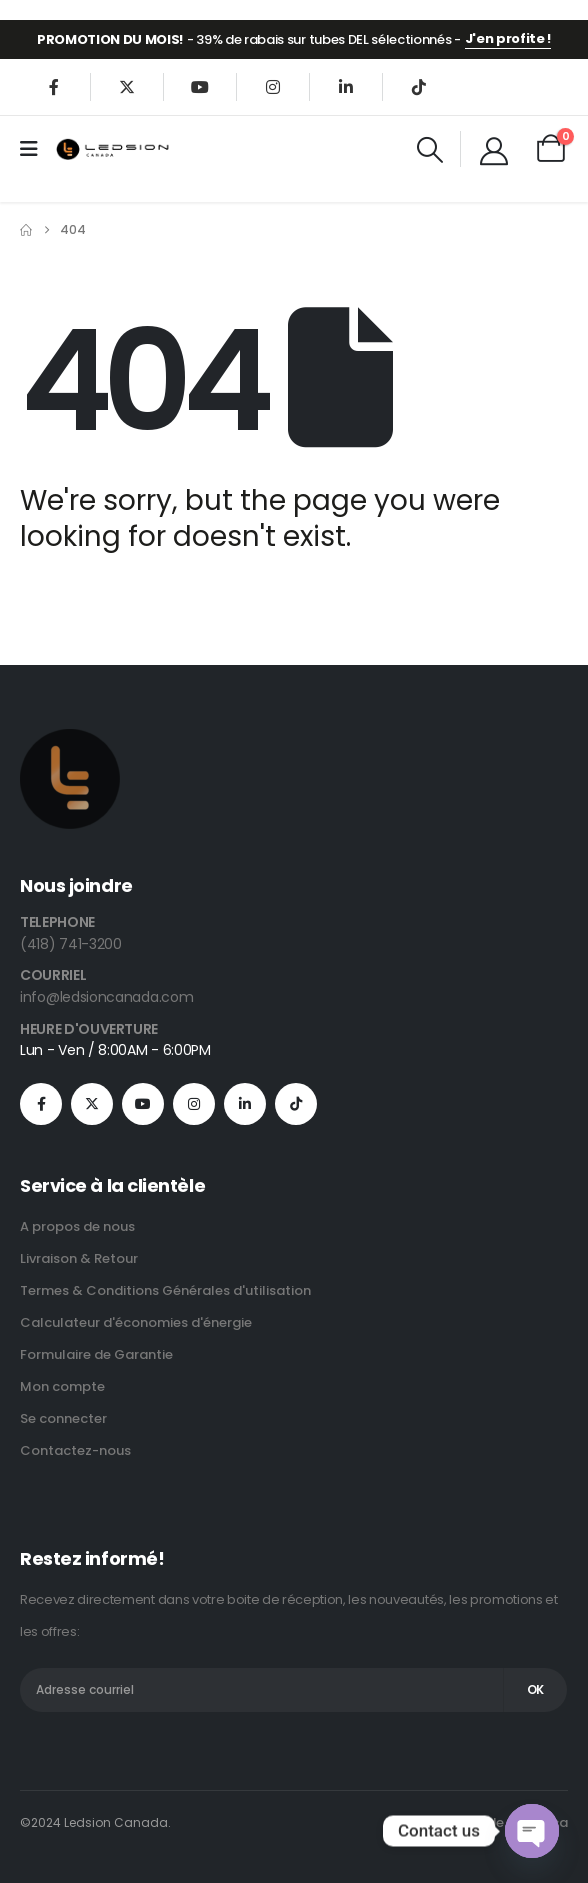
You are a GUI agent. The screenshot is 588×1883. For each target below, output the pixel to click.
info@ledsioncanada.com (106, 997)
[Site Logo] (113, 148)
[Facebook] (54, 87)
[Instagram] (273, 87)
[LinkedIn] (346, 87)
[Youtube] (200, 87)
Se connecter (63, 1418)
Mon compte (62, 1386)
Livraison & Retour (79, 1258)
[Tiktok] (419, 87)
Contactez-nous (75, 1450)
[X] (127, 87)
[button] (430, 150)
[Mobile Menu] (35, 149)
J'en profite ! (508, 38)
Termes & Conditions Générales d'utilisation (165, 1290)
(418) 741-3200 (71, 944)
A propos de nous (77, 1226)
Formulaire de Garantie (96, 1354)
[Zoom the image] (70, 740)
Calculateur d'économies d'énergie (136, 1322)
